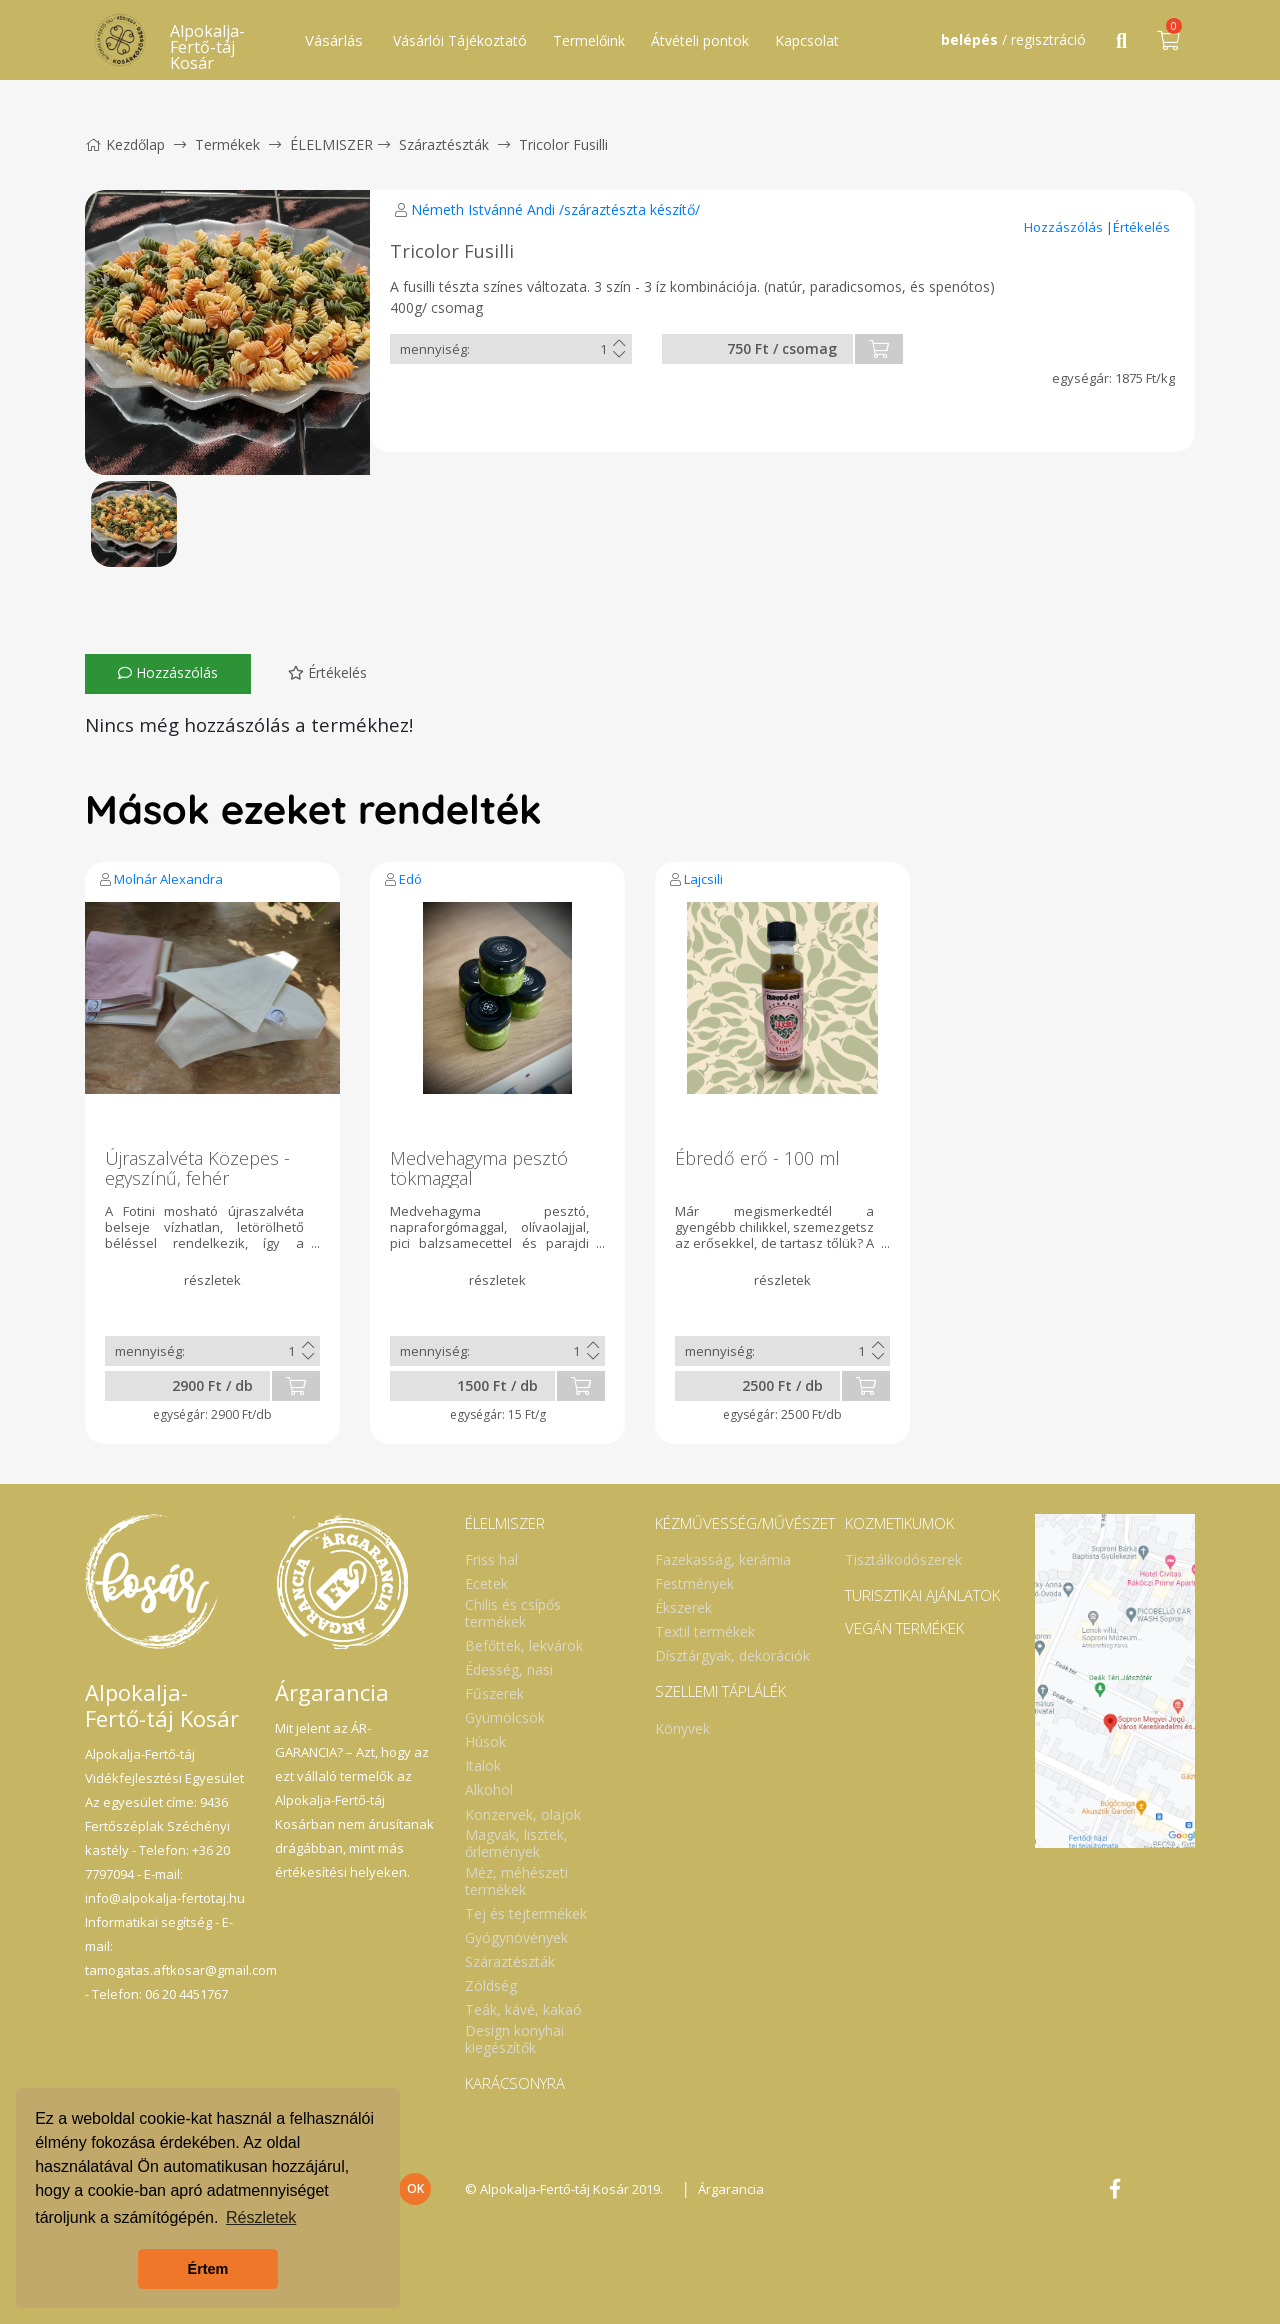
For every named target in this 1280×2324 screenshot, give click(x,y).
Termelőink (589, 40)
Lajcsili (703, 879)
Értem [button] (208, 2269)
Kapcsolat (807, 40)
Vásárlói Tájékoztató (460, 40)
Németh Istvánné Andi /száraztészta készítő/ (555, 209)
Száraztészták (444, 144)
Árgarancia (731, 2189)
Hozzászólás (1065, 227)
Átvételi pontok (700, 40)
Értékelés (1141, 227)
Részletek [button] (261, 2217)
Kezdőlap (125, 144)
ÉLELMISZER (331, 144)
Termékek (227, 144)
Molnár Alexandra (168, 879)
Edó (410, 879)
